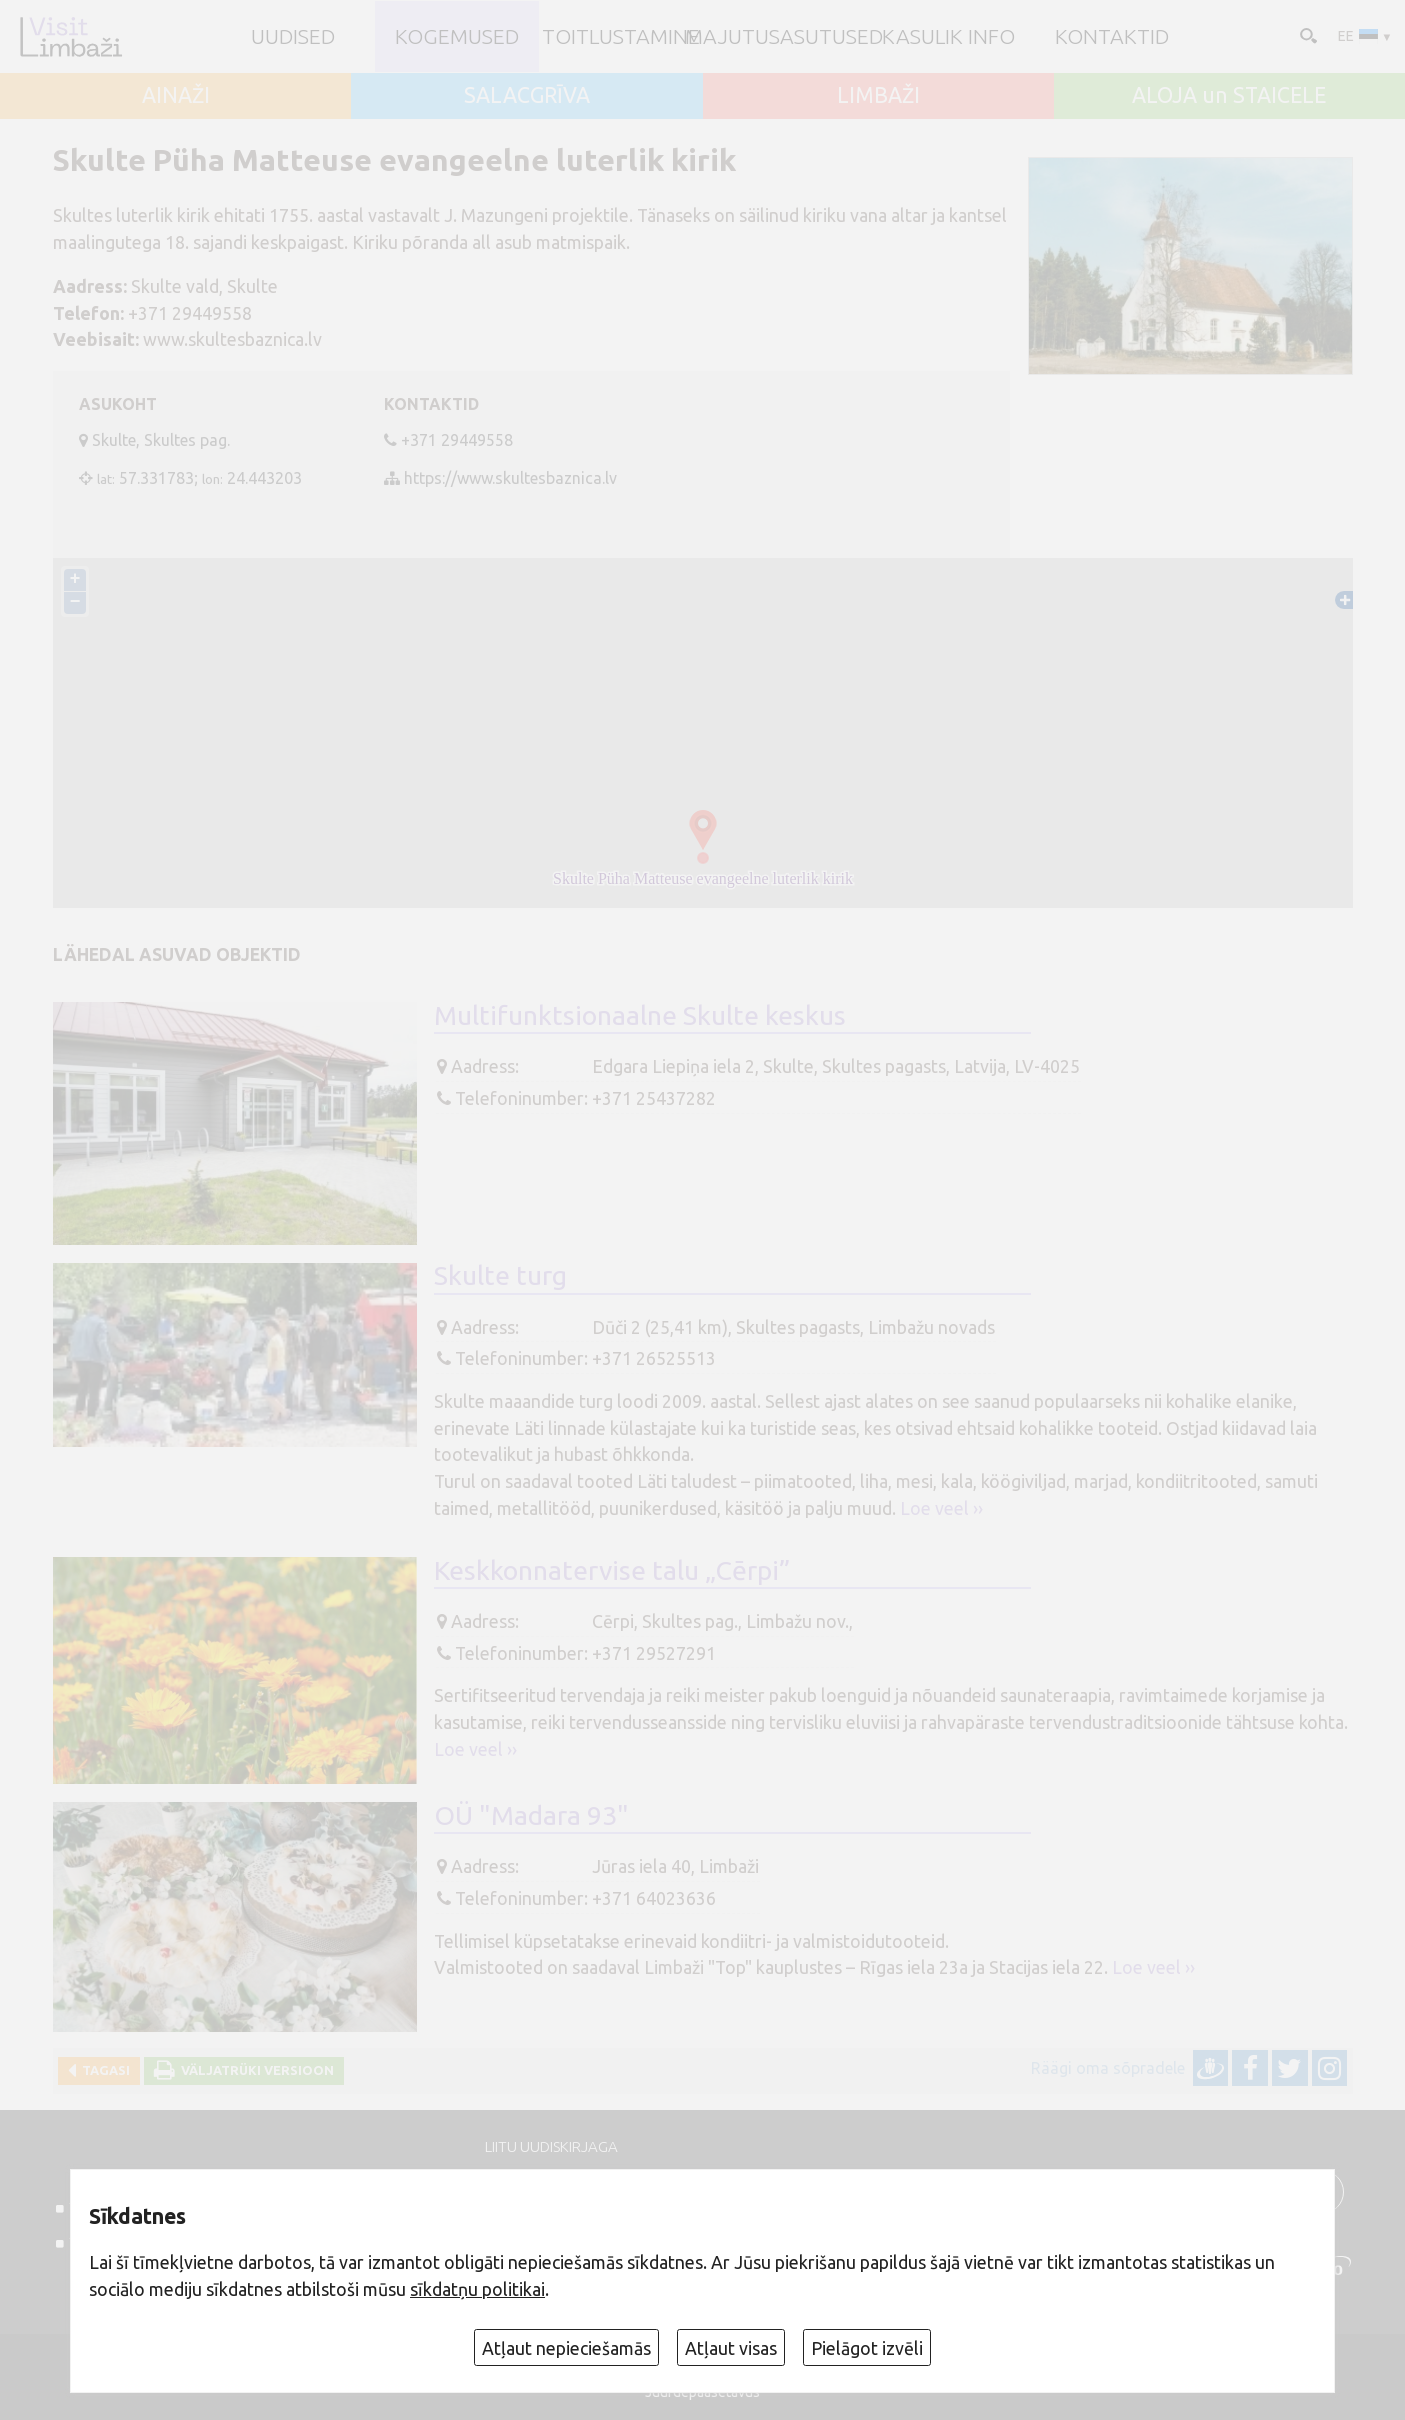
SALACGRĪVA (527, 95)
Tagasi (103, 2070)
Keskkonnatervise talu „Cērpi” (612, 1570)
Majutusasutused (784, 36)
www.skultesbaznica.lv (232, 339)
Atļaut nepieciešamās (566, 2348)
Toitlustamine (621, 36)
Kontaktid (1112, 36)
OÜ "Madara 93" (531, 1815)
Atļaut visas (731, 2348)
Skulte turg (500, 1275)
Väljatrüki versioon (254, 2070)
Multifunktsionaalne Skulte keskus (640, 1015)
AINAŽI (176, 95)
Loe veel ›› (941, 1508)
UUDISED (293, 36)
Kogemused (457, 36)
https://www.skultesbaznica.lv (510, 478)
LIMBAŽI (878, 95)
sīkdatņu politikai (477, 2289)
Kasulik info (948, 36)
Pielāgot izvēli (867, 2348)
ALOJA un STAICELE (1229, 95)
